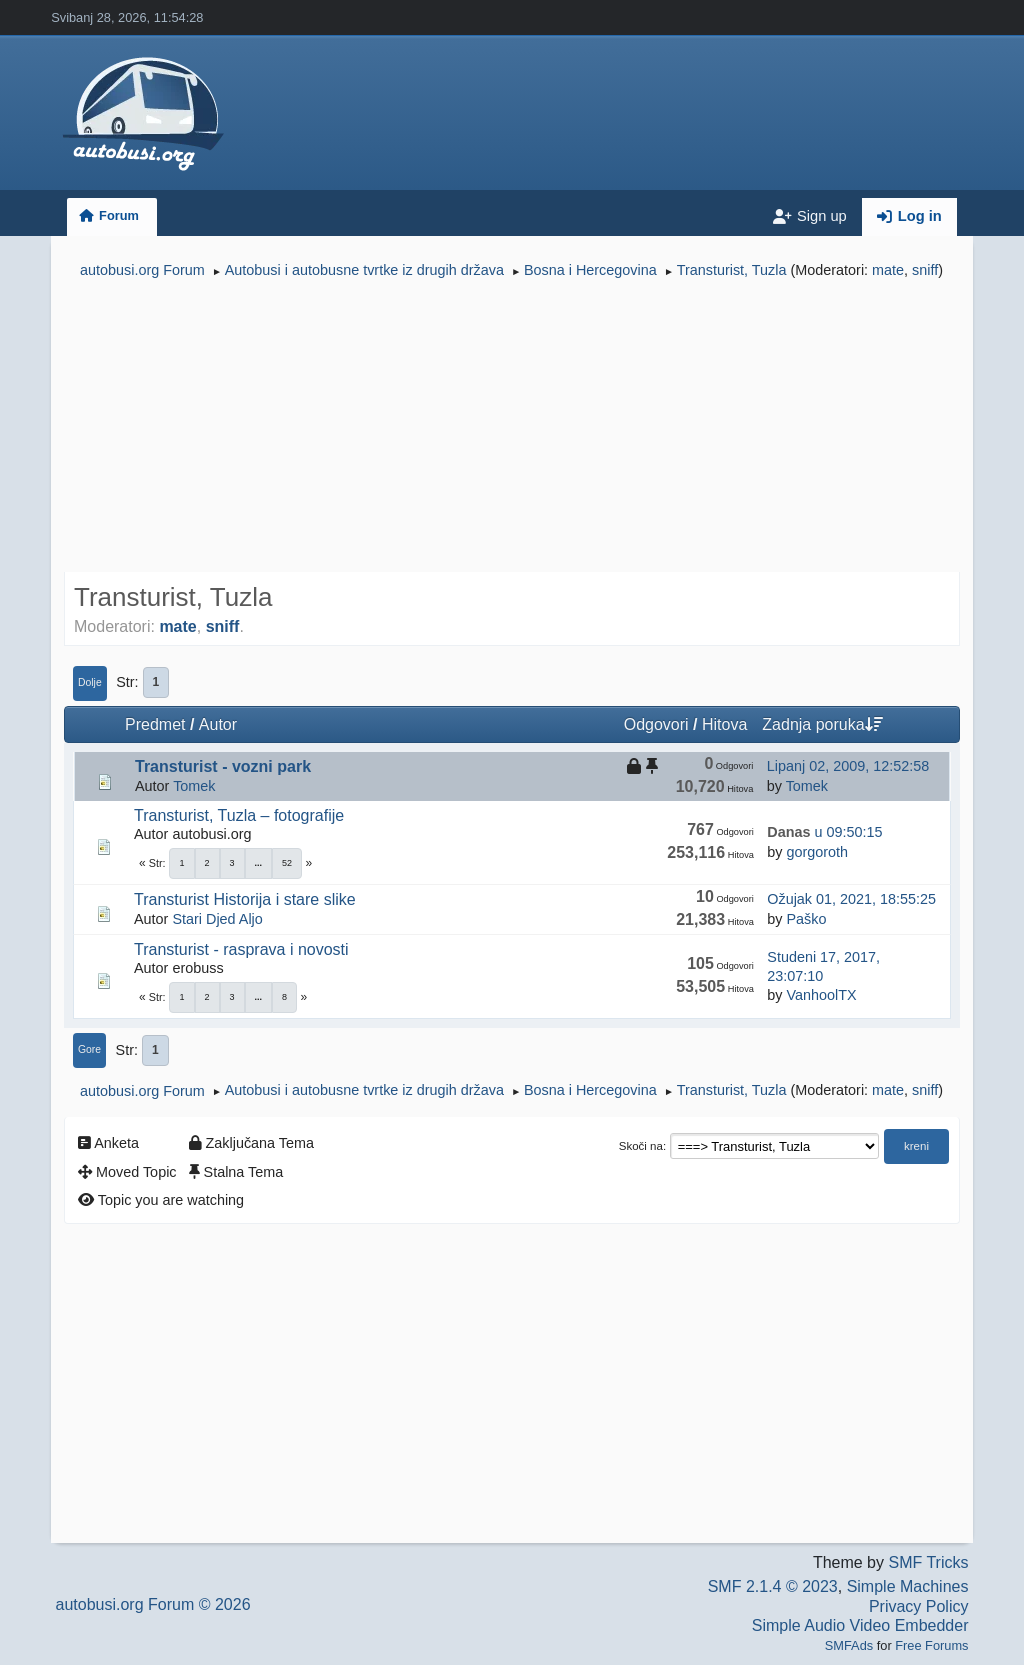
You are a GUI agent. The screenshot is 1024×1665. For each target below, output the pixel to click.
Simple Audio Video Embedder (860, 1625)
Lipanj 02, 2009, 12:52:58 (848, 766)
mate (888, 270)
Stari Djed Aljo (217, 919)
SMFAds (849, 1645)
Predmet (155, 724)
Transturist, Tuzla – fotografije (239, 815)
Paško (806, 919)
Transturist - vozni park (223, 766)
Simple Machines (908, 1586)
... (259, 863)
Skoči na (641, 1146)
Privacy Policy (919, 1606)
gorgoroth (817, 852)
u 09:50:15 (824, 832)
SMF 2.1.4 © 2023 (773, 1586)
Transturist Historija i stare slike (245, 899)
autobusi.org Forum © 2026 (153, 1604)
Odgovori (656, 724)
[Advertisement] (512, 428)
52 (287, 863)
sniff (925, 270)
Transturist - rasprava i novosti (241, 949)
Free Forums (931, 1645)
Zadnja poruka (822, 724)
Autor (218, 724)
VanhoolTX (821, 995)
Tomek (194, 786)
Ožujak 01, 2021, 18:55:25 (851, 899)
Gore (89, 1049)
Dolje (90, 682)
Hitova (724, 724)
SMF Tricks (928, 1562)
